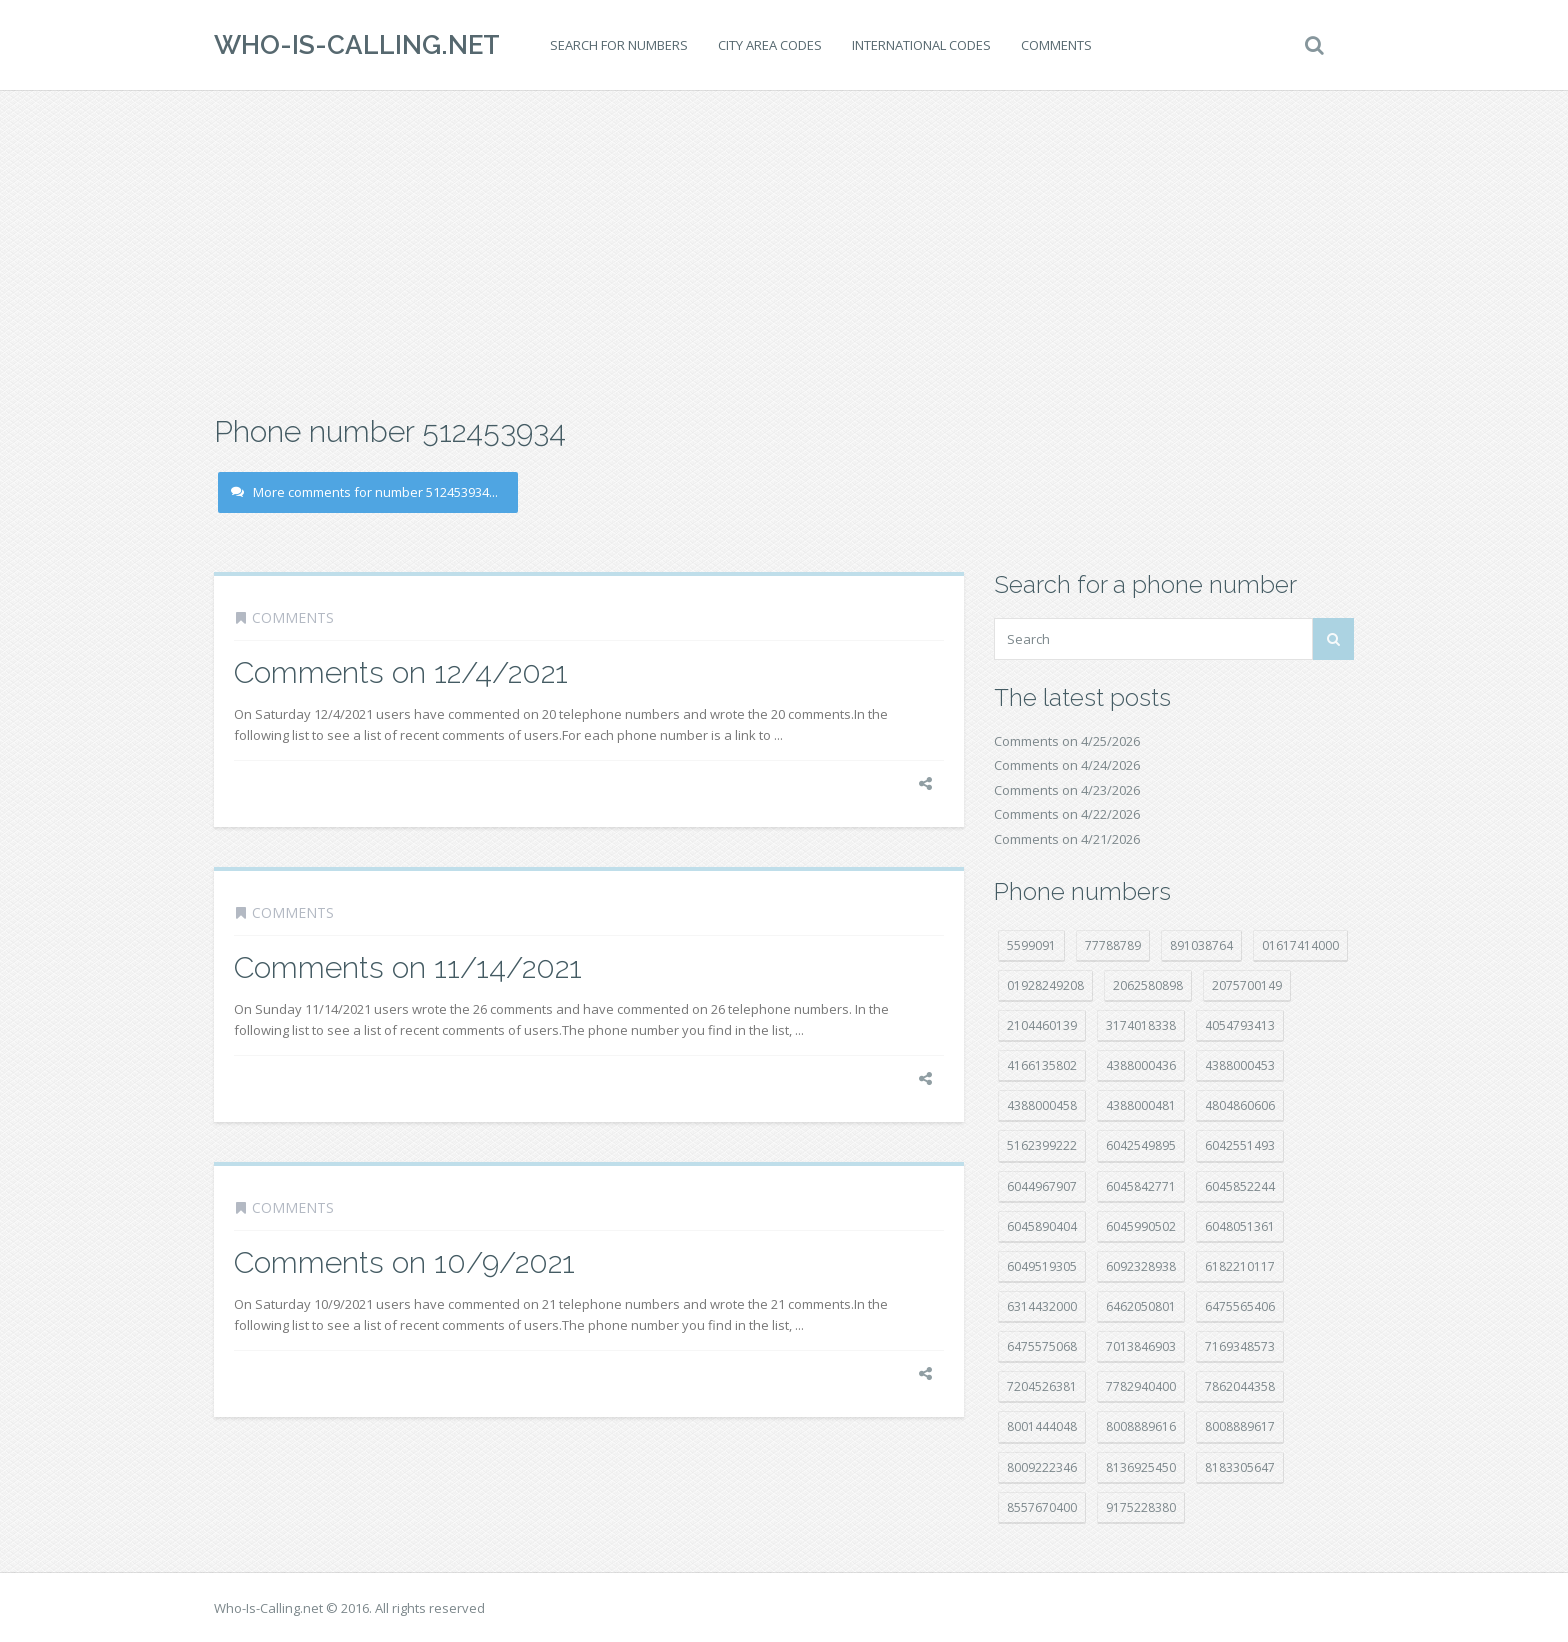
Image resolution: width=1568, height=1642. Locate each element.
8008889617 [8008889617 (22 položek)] (1240, 1426)
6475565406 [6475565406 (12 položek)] (1240, 1306)
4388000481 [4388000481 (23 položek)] (1141, 1105)
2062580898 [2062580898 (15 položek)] (1148, 985)
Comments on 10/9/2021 (404, 1262)
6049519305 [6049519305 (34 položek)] (1042, 1266)
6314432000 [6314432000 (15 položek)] (1042, 1306)
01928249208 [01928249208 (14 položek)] (1045, 985)
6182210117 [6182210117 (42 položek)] (1240, 1266)
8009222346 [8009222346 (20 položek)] (1042, 1467)
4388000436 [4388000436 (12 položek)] (1141, 1065)
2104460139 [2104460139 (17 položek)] (1042, 1025)
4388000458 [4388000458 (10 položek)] (1042, 1105)
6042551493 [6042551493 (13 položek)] (1240, 1145)
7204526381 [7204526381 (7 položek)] (1042, 1386)
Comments (1056, 45)
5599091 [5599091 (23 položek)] (1031, 945)
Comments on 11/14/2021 (408, 967)
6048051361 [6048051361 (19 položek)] (1240, 1226)
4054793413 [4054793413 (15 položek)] (1240, 1025)
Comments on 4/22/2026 (1067, 814)
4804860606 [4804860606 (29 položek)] (1240, 1105)
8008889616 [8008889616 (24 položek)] (1141, 1426)
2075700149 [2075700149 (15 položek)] (1247, 985)
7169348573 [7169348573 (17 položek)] (1240, 1346)
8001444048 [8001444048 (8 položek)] (1042, 1426)
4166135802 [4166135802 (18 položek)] (1042, 1065)
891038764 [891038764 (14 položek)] (1201, 945)
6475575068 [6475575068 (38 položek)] (1042, 1346)
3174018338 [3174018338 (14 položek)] (1141, 1025)
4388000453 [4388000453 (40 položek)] (1240, 1065)
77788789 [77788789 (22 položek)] (1113, 945)
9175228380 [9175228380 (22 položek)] (1141, 1507)
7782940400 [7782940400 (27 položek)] (1141, 1386)
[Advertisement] (784, 250)
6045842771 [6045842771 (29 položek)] (1141, 1186)
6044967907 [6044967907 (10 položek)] (1042, 1186)
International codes (921, 45)
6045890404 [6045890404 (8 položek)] (1042, 1226)
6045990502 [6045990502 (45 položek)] (1141, 1226)
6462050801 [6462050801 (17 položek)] (1141, 1306)
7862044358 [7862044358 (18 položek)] (1240, 1386)
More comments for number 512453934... (364, 492)
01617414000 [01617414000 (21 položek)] (1300, 945)
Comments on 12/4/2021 (401, 672)
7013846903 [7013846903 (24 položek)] (1141, 1346)
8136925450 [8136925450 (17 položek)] (1141, 1467)
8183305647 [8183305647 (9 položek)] (1240, 1467)
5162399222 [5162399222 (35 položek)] (1042, 1145)
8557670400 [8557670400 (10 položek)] (1042, 1507)
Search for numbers (619, 45)
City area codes (770, 45)
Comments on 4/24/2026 (1067, 765)
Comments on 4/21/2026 (1067, 839)
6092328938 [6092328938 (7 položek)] (1141, 1266)
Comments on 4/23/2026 (1067, 790)
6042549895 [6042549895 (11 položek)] (1141, 1145)
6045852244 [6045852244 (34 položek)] (1240, 1186)
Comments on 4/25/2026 (1067, 741)
